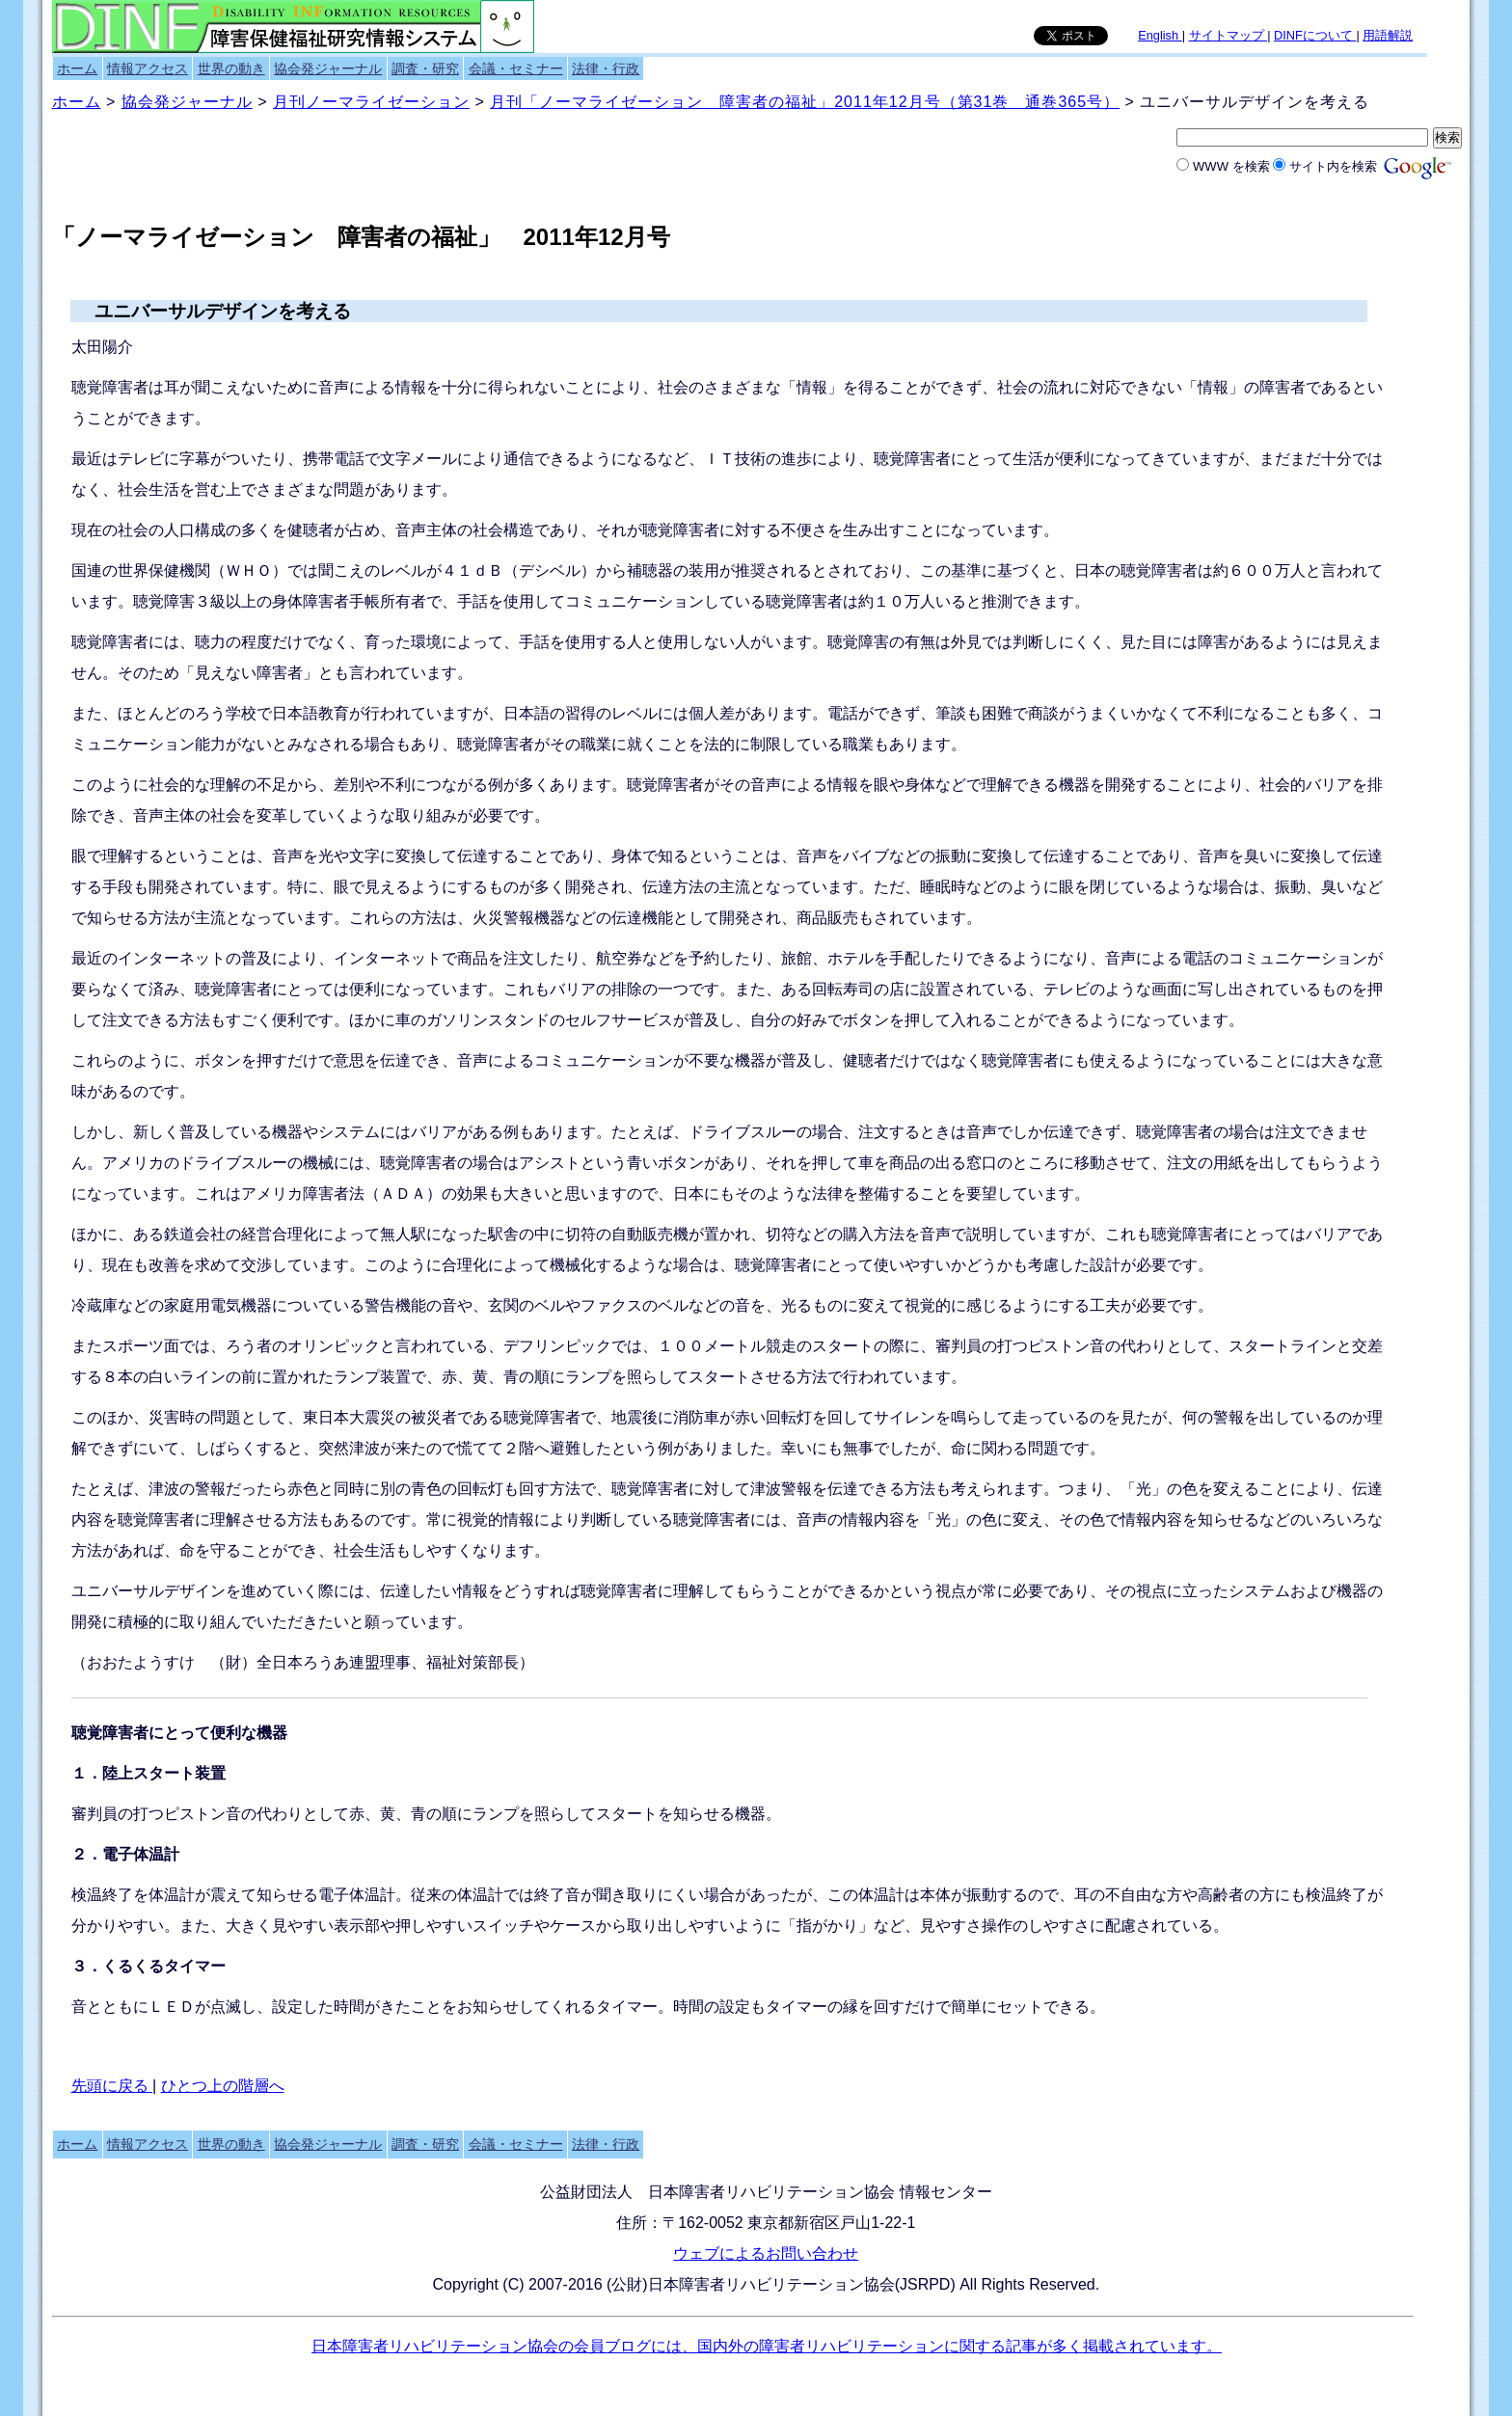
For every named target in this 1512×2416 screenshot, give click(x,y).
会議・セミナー (516, 68)
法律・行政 (605, 68)
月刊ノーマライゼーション (371, 102)
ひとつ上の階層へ (222, 2085)
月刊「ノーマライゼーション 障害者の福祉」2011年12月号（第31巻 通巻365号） (805, 102)
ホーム (77, 68)
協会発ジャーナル (328, 68)
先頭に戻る (111, 2085)
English (1160, 35)
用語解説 (1388, 35)
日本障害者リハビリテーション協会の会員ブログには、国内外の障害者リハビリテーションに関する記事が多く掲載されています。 (766, 2346)
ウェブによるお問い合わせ (765, 2253)
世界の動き (231, 68)
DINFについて (1315, 35)
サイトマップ (1228, 35)
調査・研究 (425, 68)
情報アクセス (147, 68)
